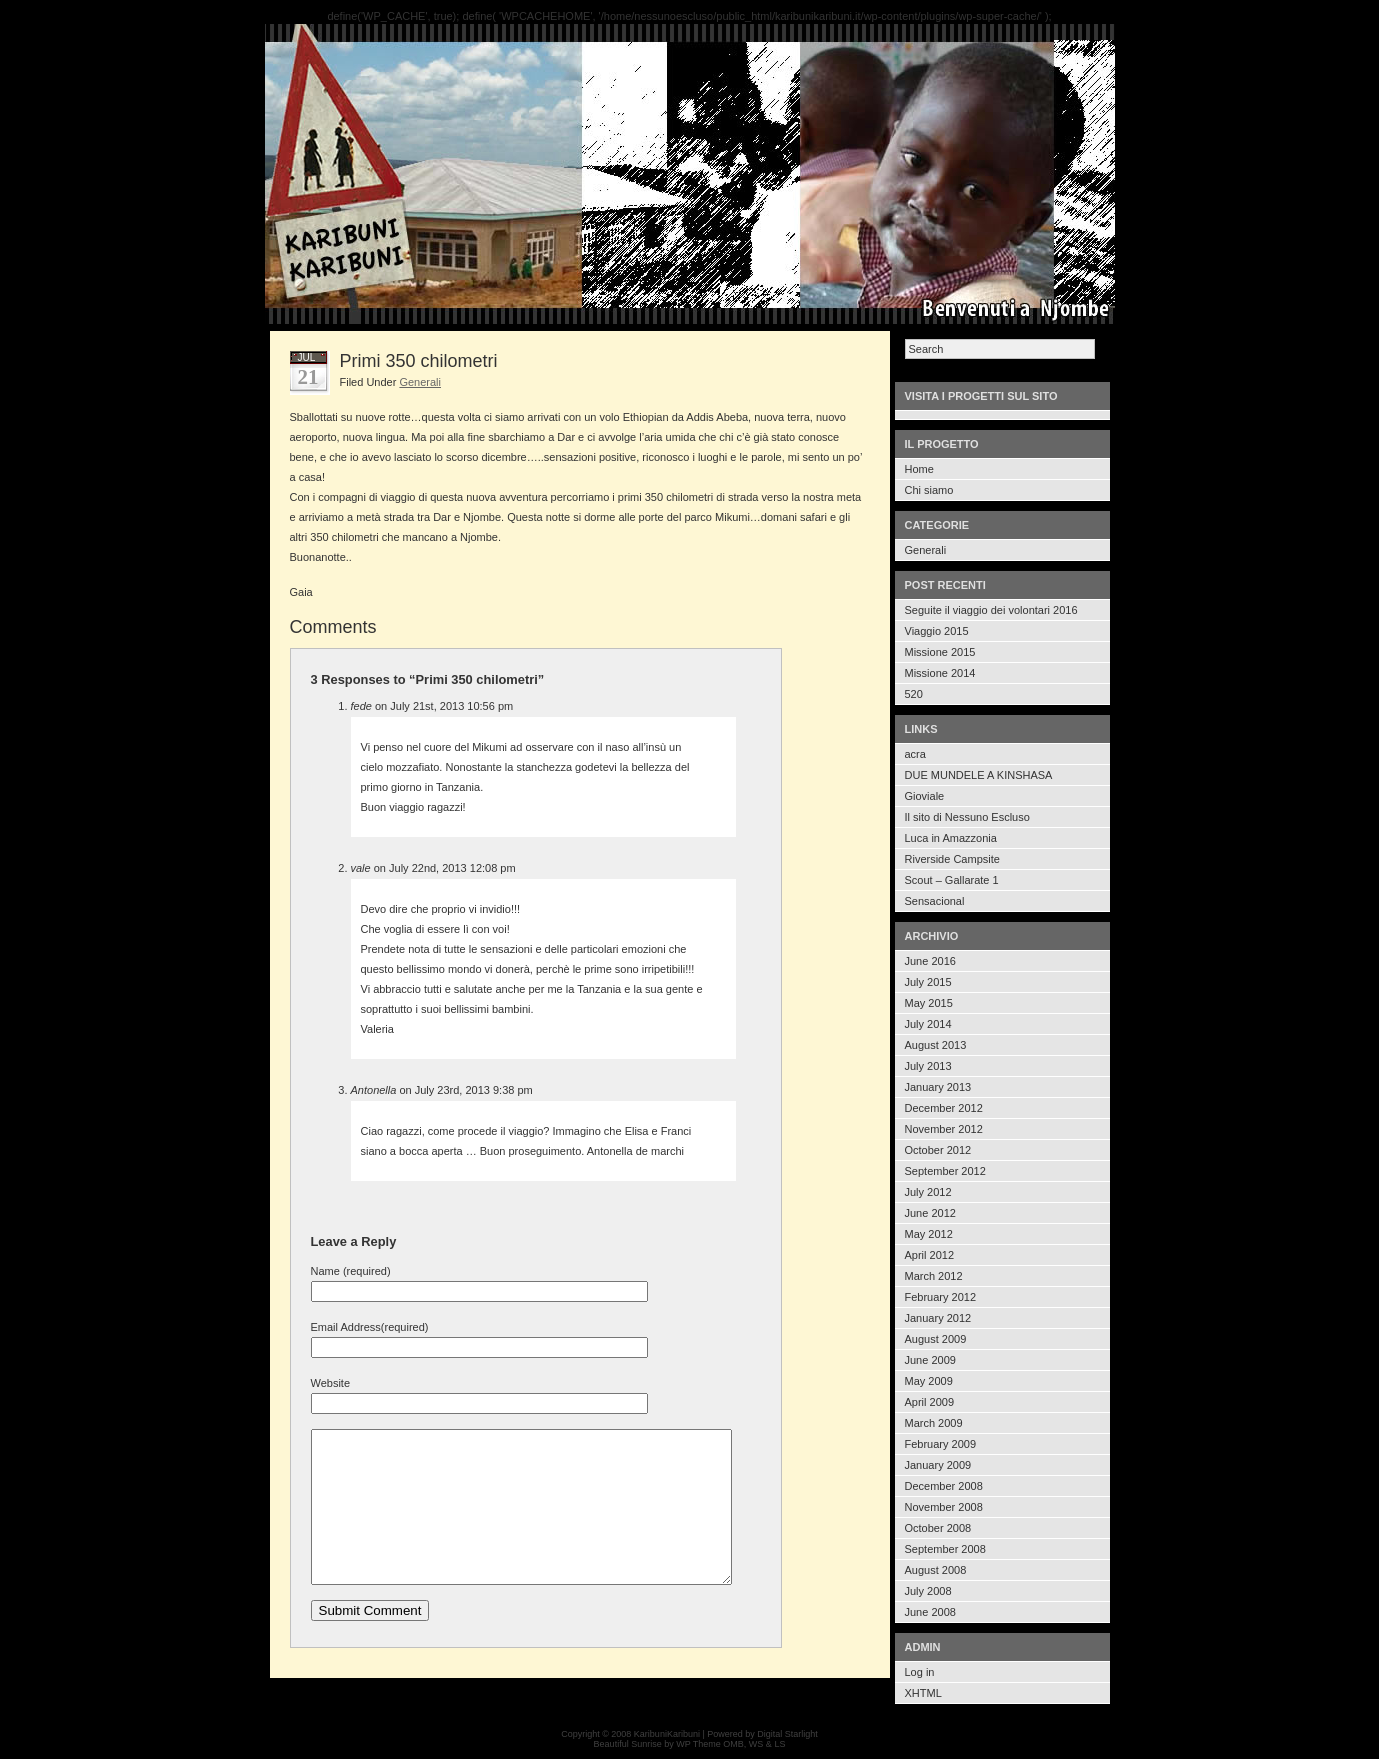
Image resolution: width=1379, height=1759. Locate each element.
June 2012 (930, 1213)
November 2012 (944, 1129)
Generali (926, 550)
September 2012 (945, 1171)
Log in (920, 1672)
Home (919, 469)
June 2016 (930, 961)
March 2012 (934, 1276)
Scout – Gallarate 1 (952, 880)
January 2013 (938, 1087)
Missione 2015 (940, 652)
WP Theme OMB (710, 1744)
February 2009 (941, 1444)
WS (756, 1744)
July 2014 (928, 1024)
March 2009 (934, 1423)
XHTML (923, 1693)
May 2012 (929, 1234)
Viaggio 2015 (937, 631)
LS (779, 1744)
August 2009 (936, 1339)
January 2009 (938, 1465)
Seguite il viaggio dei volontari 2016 (991, 610)
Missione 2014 (940, 673)
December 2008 (944, 1486)
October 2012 (938, 1150)
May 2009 (929, 1381)
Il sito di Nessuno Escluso (967, 817)
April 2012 (930, 1255)
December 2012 (944, 1108)
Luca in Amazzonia (951, 838)
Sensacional (935, 901)
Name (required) (351, 1271)
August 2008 (936, 1570)
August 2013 (936, 1045)
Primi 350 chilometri (419, 361)
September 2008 (945, 1549)
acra (915, 754)
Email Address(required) (370, 1327)
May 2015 (929, 1003)
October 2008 (938, 1528)
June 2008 (930, 1612)
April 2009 (930, 1402)
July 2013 (928, 1066)
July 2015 (928, 982)
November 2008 (944, 1507)
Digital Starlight (787, 1734)
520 (914, 694)
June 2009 (930, 1360)
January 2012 (938, 1318)
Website (331, 1383)
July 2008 (928, 1591)
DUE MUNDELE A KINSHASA (979, 775)
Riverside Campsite (952, 859)
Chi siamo (929, 490)
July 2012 (928, 1192)
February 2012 (941, 1297)
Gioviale (925, 796)
